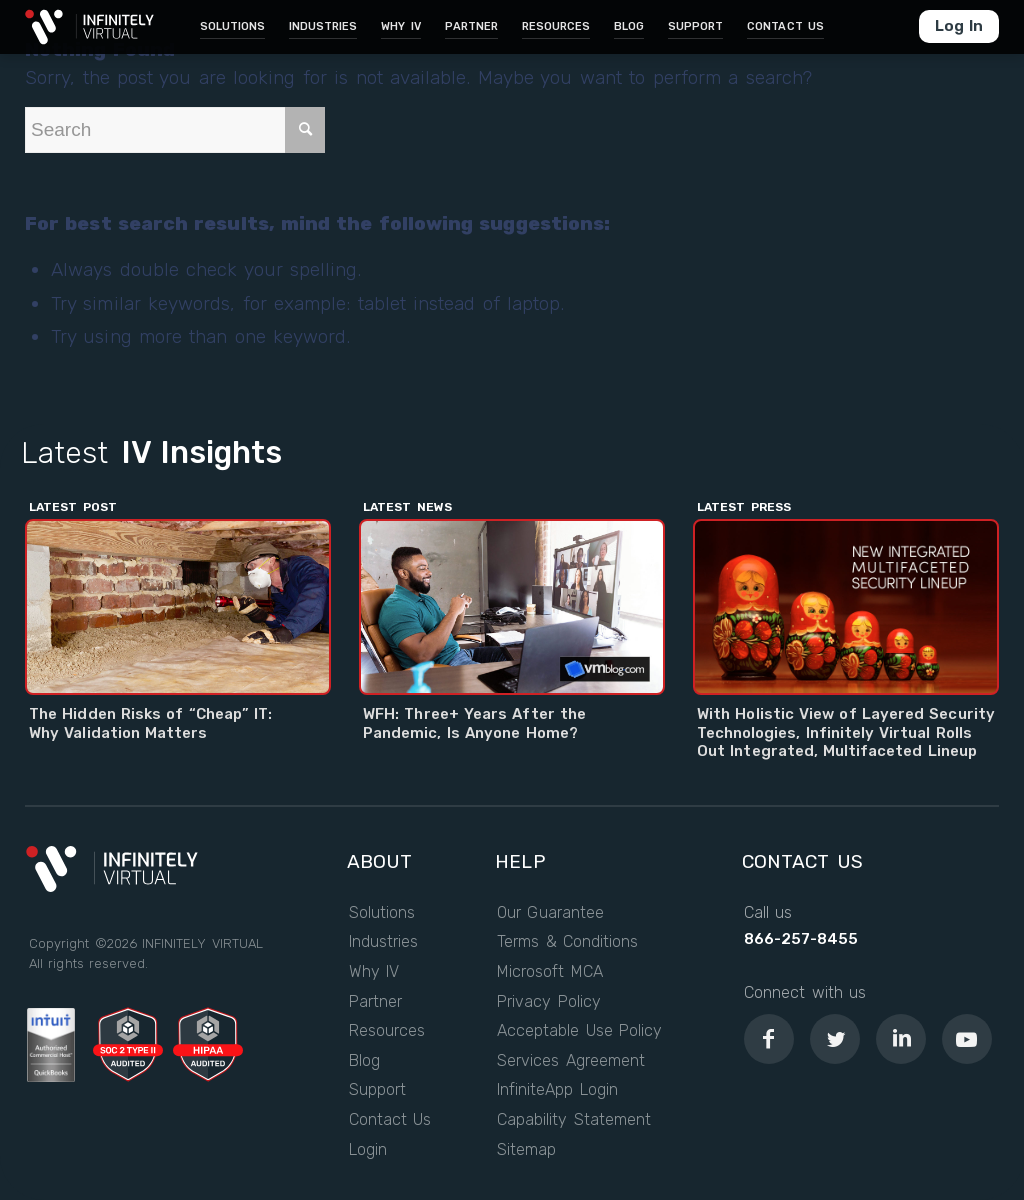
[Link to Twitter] (835, 1039)
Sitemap (526, 1150)
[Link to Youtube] (967, 1039)
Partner (375, 1002)
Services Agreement (571, 1061)
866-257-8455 (801, 939)
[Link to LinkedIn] (901, 1039)
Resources (387, 1031)
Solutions (382, 913)
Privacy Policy (549, 1002)
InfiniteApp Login (557, 1090)
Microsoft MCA (550, 972)
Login (368, 1150)
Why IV (374, 972)
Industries (383, 942)
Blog (364, 1061)
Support (377, 1090)
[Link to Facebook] (769, 1039)
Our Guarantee (550, 913)
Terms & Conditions (567, 942)
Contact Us (390, 1120)
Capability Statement (574, 1120)
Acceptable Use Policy (579, 1031)
